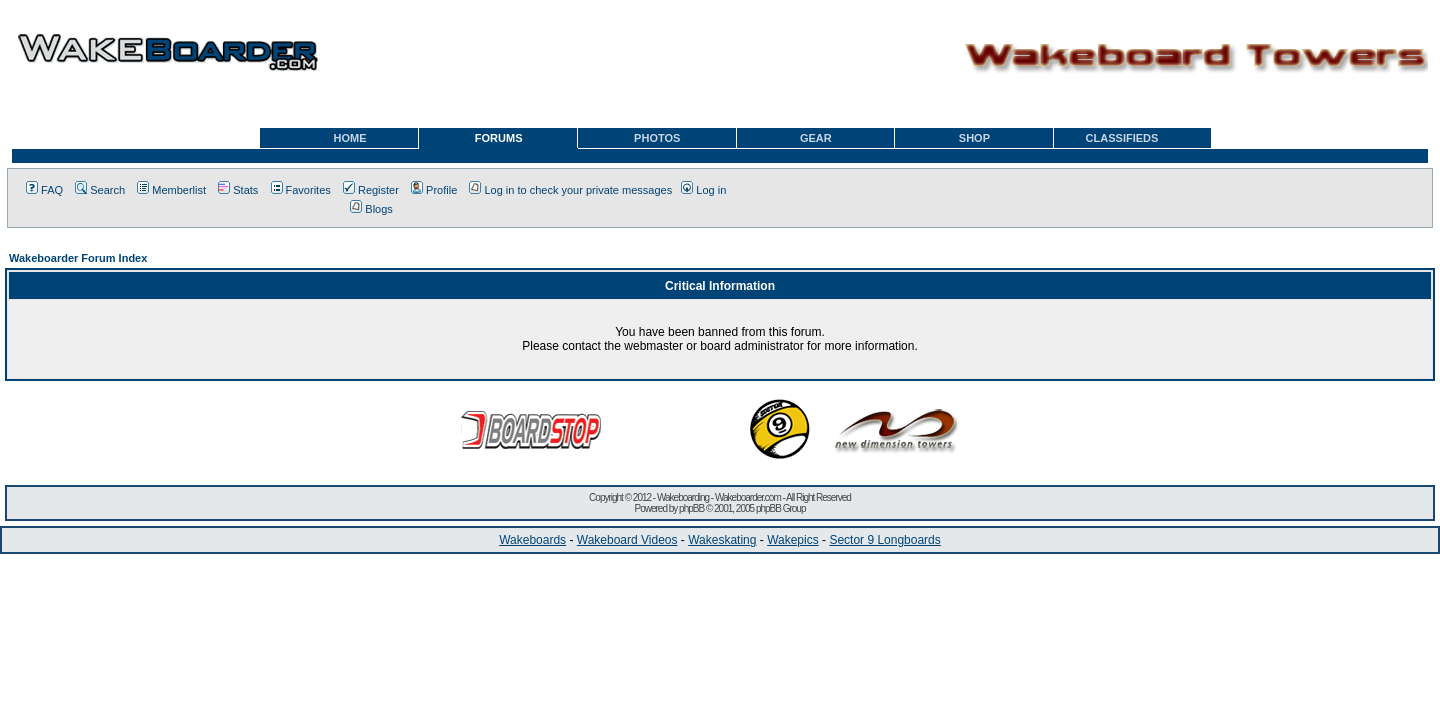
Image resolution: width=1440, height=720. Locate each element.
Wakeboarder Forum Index (78, 258)
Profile (434, 190)
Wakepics (793, 540)
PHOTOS (657, 138)
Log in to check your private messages (570, 190)
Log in (703, 190)
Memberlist (171, 190)
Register (371, 190)
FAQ (44, 190)
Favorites (301, 190)
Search (100, 190)
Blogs (371, 209)
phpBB (691, 508)
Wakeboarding (683, 497)
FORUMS (499, 138)
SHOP (974, 138)
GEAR (816, 138)
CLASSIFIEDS (1122, 138)
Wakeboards (532, 540)
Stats (238, 190)
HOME (350, 138)
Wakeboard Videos (627, 540)
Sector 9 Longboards (884, 540)
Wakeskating (722, 540)
